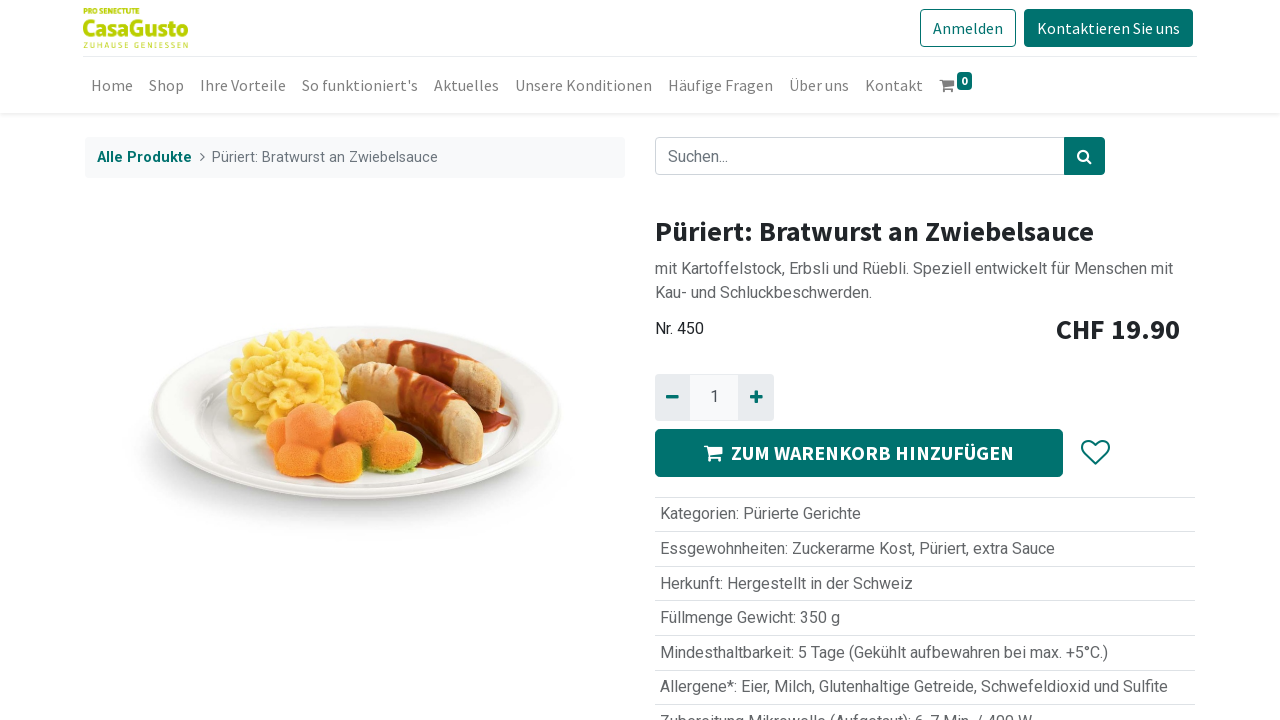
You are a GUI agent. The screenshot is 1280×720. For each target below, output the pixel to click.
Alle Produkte (144, 157)
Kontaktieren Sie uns (1106, 28)
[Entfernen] (672, 397)
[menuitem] (114, 85)
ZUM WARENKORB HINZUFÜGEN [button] (859, 452)
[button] (1094, 453)
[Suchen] (1084, 156)
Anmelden (966, 28)
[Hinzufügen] (755, 397)
